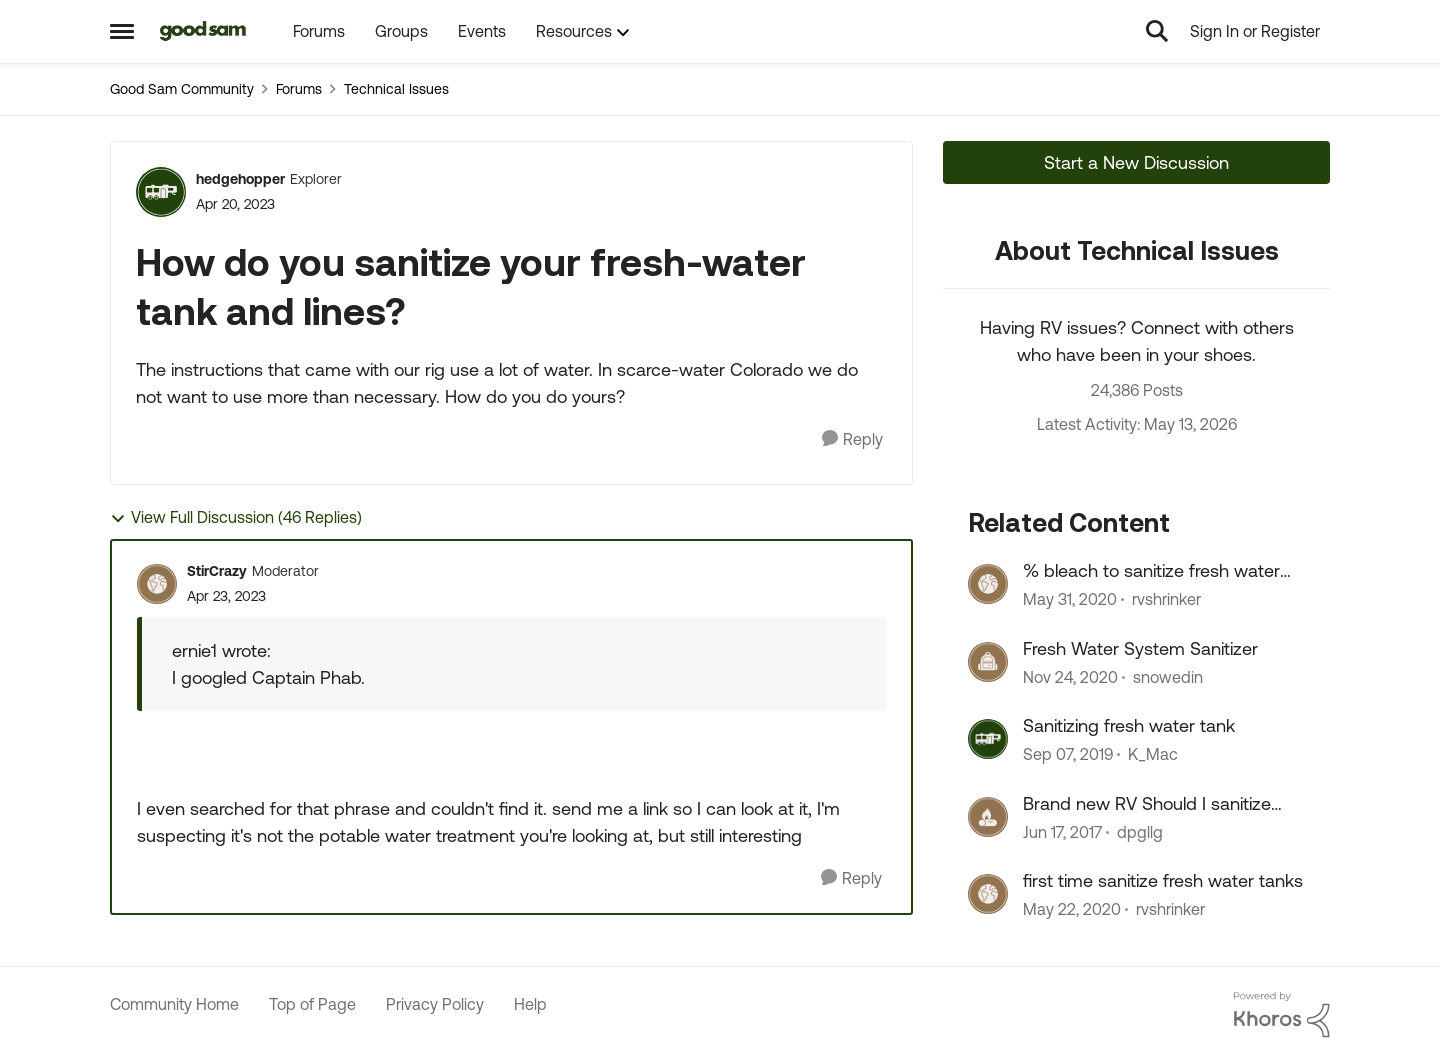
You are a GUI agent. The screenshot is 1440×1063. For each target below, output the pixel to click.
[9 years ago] (1062, 832)
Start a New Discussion (1136, 162)
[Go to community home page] (203, 31)
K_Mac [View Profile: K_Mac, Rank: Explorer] (1153, 755)
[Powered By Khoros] (1282, 1015)
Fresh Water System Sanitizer (1140, 648)
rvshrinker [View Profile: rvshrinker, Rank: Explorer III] (1166, 600)
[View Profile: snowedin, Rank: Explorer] (988, 662)
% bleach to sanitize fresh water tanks (1151, 571)
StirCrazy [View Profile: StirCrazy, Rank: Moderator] (217, 571)
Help (530, 1004)
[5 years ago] (1070, 677)
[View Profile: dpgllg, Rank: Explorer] (988, 817)
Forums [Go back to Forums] (299, 89)
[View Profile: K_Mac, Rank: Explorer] (988, 739)
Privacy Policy (435, 1004)
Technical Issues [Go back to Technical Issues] (396, 89)
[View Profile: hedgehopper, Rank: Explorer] (161, 192)
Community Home (174, 1004)
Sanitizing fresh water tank (1129, 725)
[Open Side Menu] (122, 31)
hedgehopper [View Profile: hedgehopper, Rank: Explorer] (240, 179)
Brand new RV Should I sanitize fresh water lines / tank (1147, 804)
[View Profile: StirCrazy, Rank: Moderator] (157, 584)
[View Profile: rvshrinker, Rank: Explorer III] (988, 584)
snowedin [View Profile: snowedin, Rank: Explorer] (1168, 677)
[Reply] (852, 439)
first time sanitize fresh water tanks (1163, 880)
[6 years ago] (1070, 600)
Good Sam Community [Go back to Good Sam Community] (182, 89)
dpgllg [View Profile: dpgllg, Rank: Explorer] (1140, 832)
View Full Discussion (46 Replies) (236, 517)
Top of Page (312, 1004)
